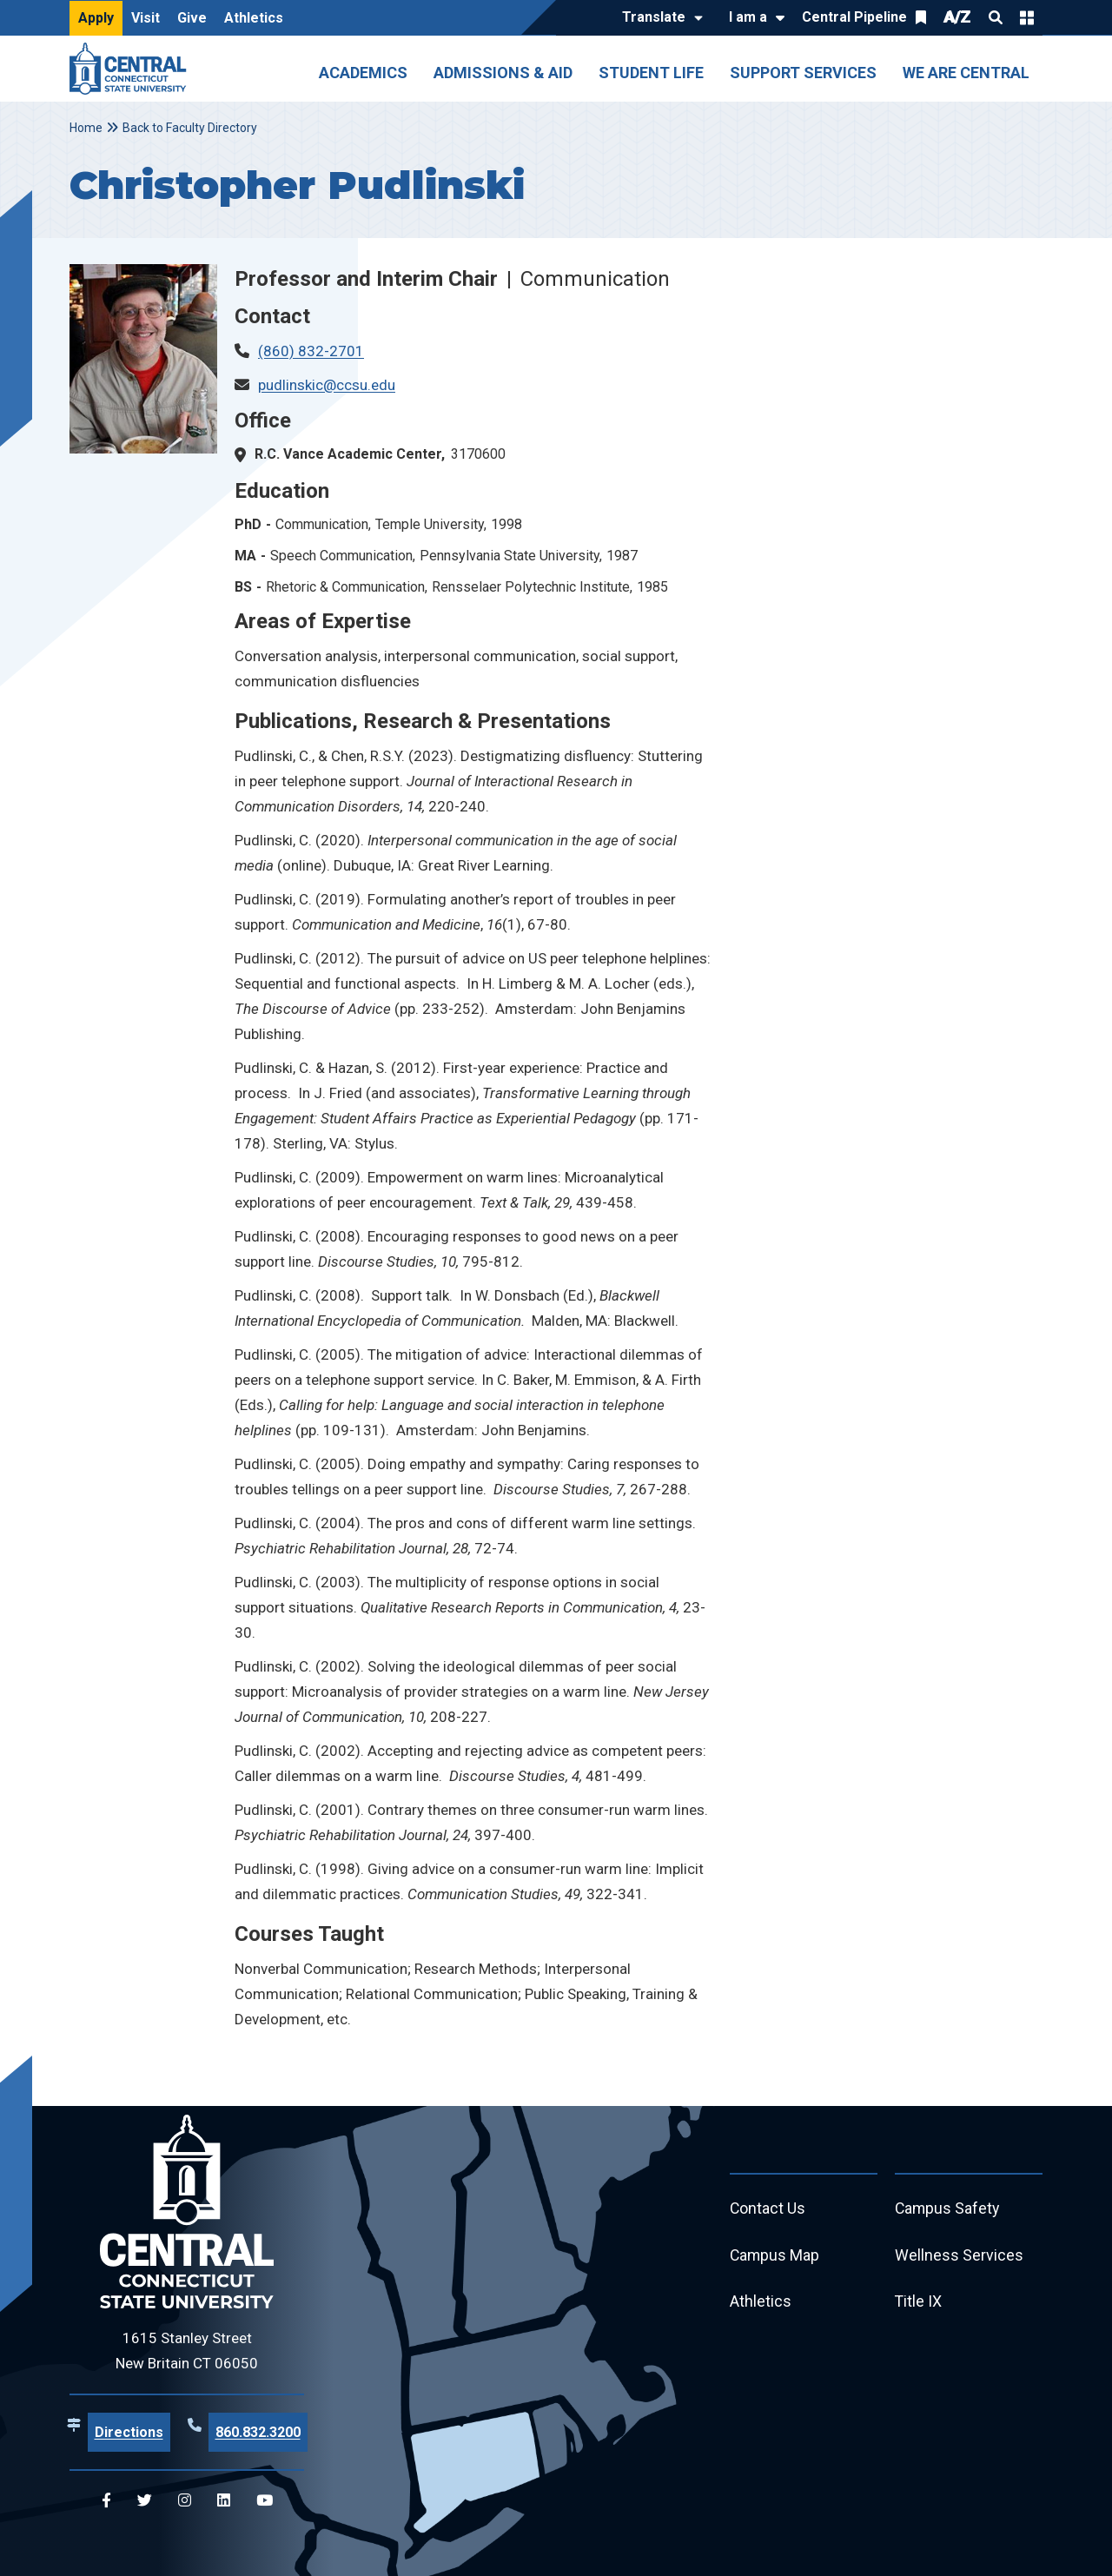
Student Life (651, 72)
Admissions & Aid (503, 72)
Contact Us (768, 2209)
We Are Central (966, 72)
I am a (748, 17)
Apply (96, 18)
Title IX (919, 2303)
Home (86, 128)
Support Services (803, 72)
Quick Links (1026, 17)
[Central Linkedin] (223, 2500)
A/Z (957, 17)
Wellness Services (959, 2256)
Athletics (253, 18)
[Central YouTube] (264, 2500)
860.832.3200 (258, 2432)
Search (995, 17)
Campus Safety (948, 2209)
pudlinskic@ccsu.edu (326, 385)
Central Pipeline (854, 17)
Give (192, 18)
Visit (145, 18)
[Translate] (658, 18)
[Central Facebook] (106, 2500)
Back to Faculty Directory (189, 128)
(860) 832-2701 (311, 351)
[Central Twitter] (144, 2500)
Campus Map (775, 2256)
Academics (363, 72)
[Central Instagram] (184, 2500)
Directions (129, 2432)
